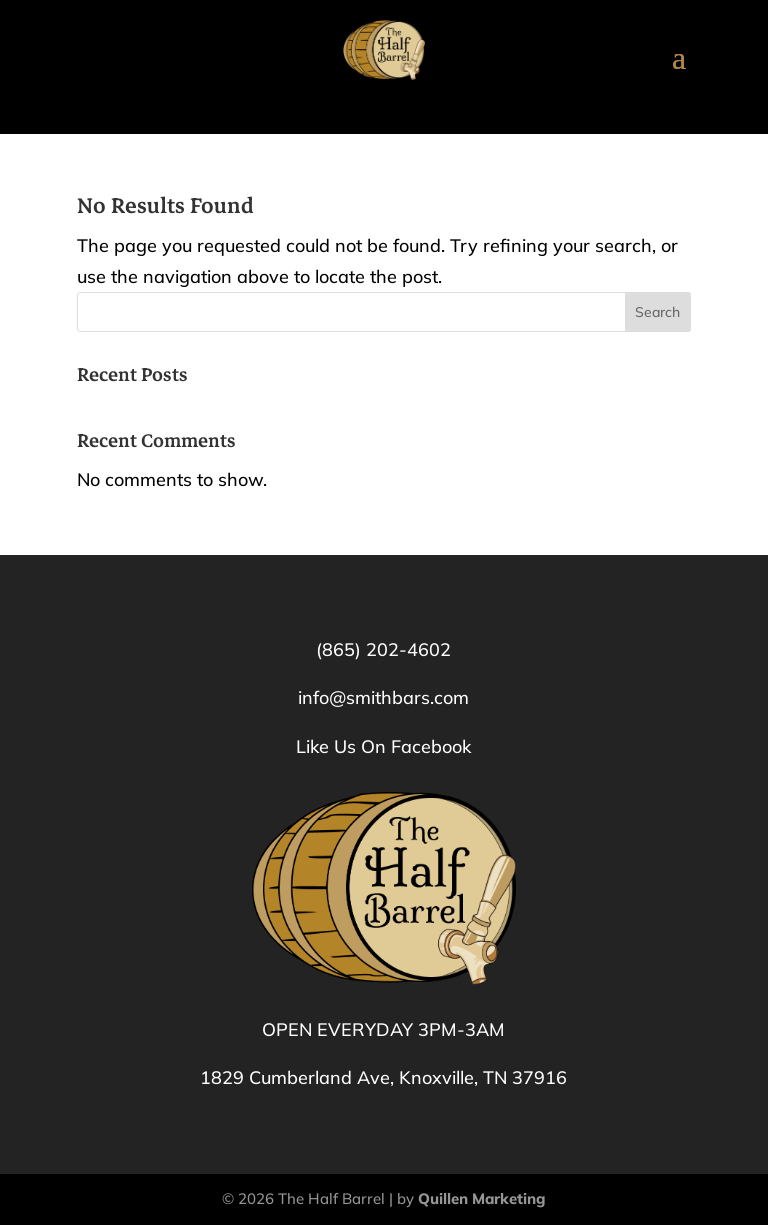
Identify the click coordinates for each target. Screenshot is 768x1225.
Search (657, 312)
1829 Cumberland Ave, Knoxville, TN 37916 (383, 1077)
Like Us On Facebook (383, 746)
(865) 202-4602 (383, 649)
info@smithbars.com (383, 697)
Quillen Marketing (482, 1198)
